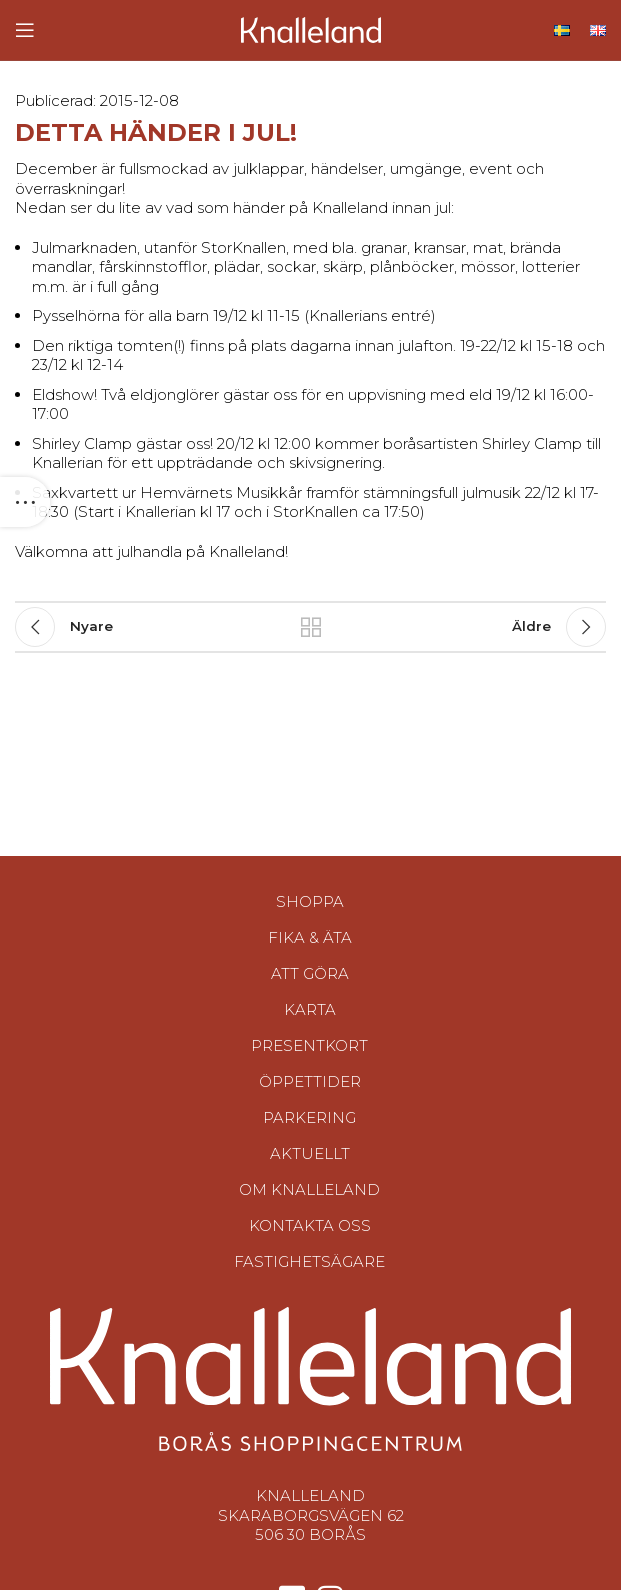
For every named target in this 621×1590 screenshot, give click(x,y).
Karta (310, 1009)
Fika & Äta (310, 937)
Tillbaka (310, 627)
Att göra (310, 973)
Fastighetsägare (309, 1261)
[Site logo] (311, 28)
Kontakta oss (310, 1225)
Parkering (309, 1117)
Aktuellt (310, 1153)
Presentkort (309, 1045)
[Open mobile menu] (25, 30)
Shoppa (310, 901)
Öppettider (310, 1081)
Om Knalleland (309, 1189)
